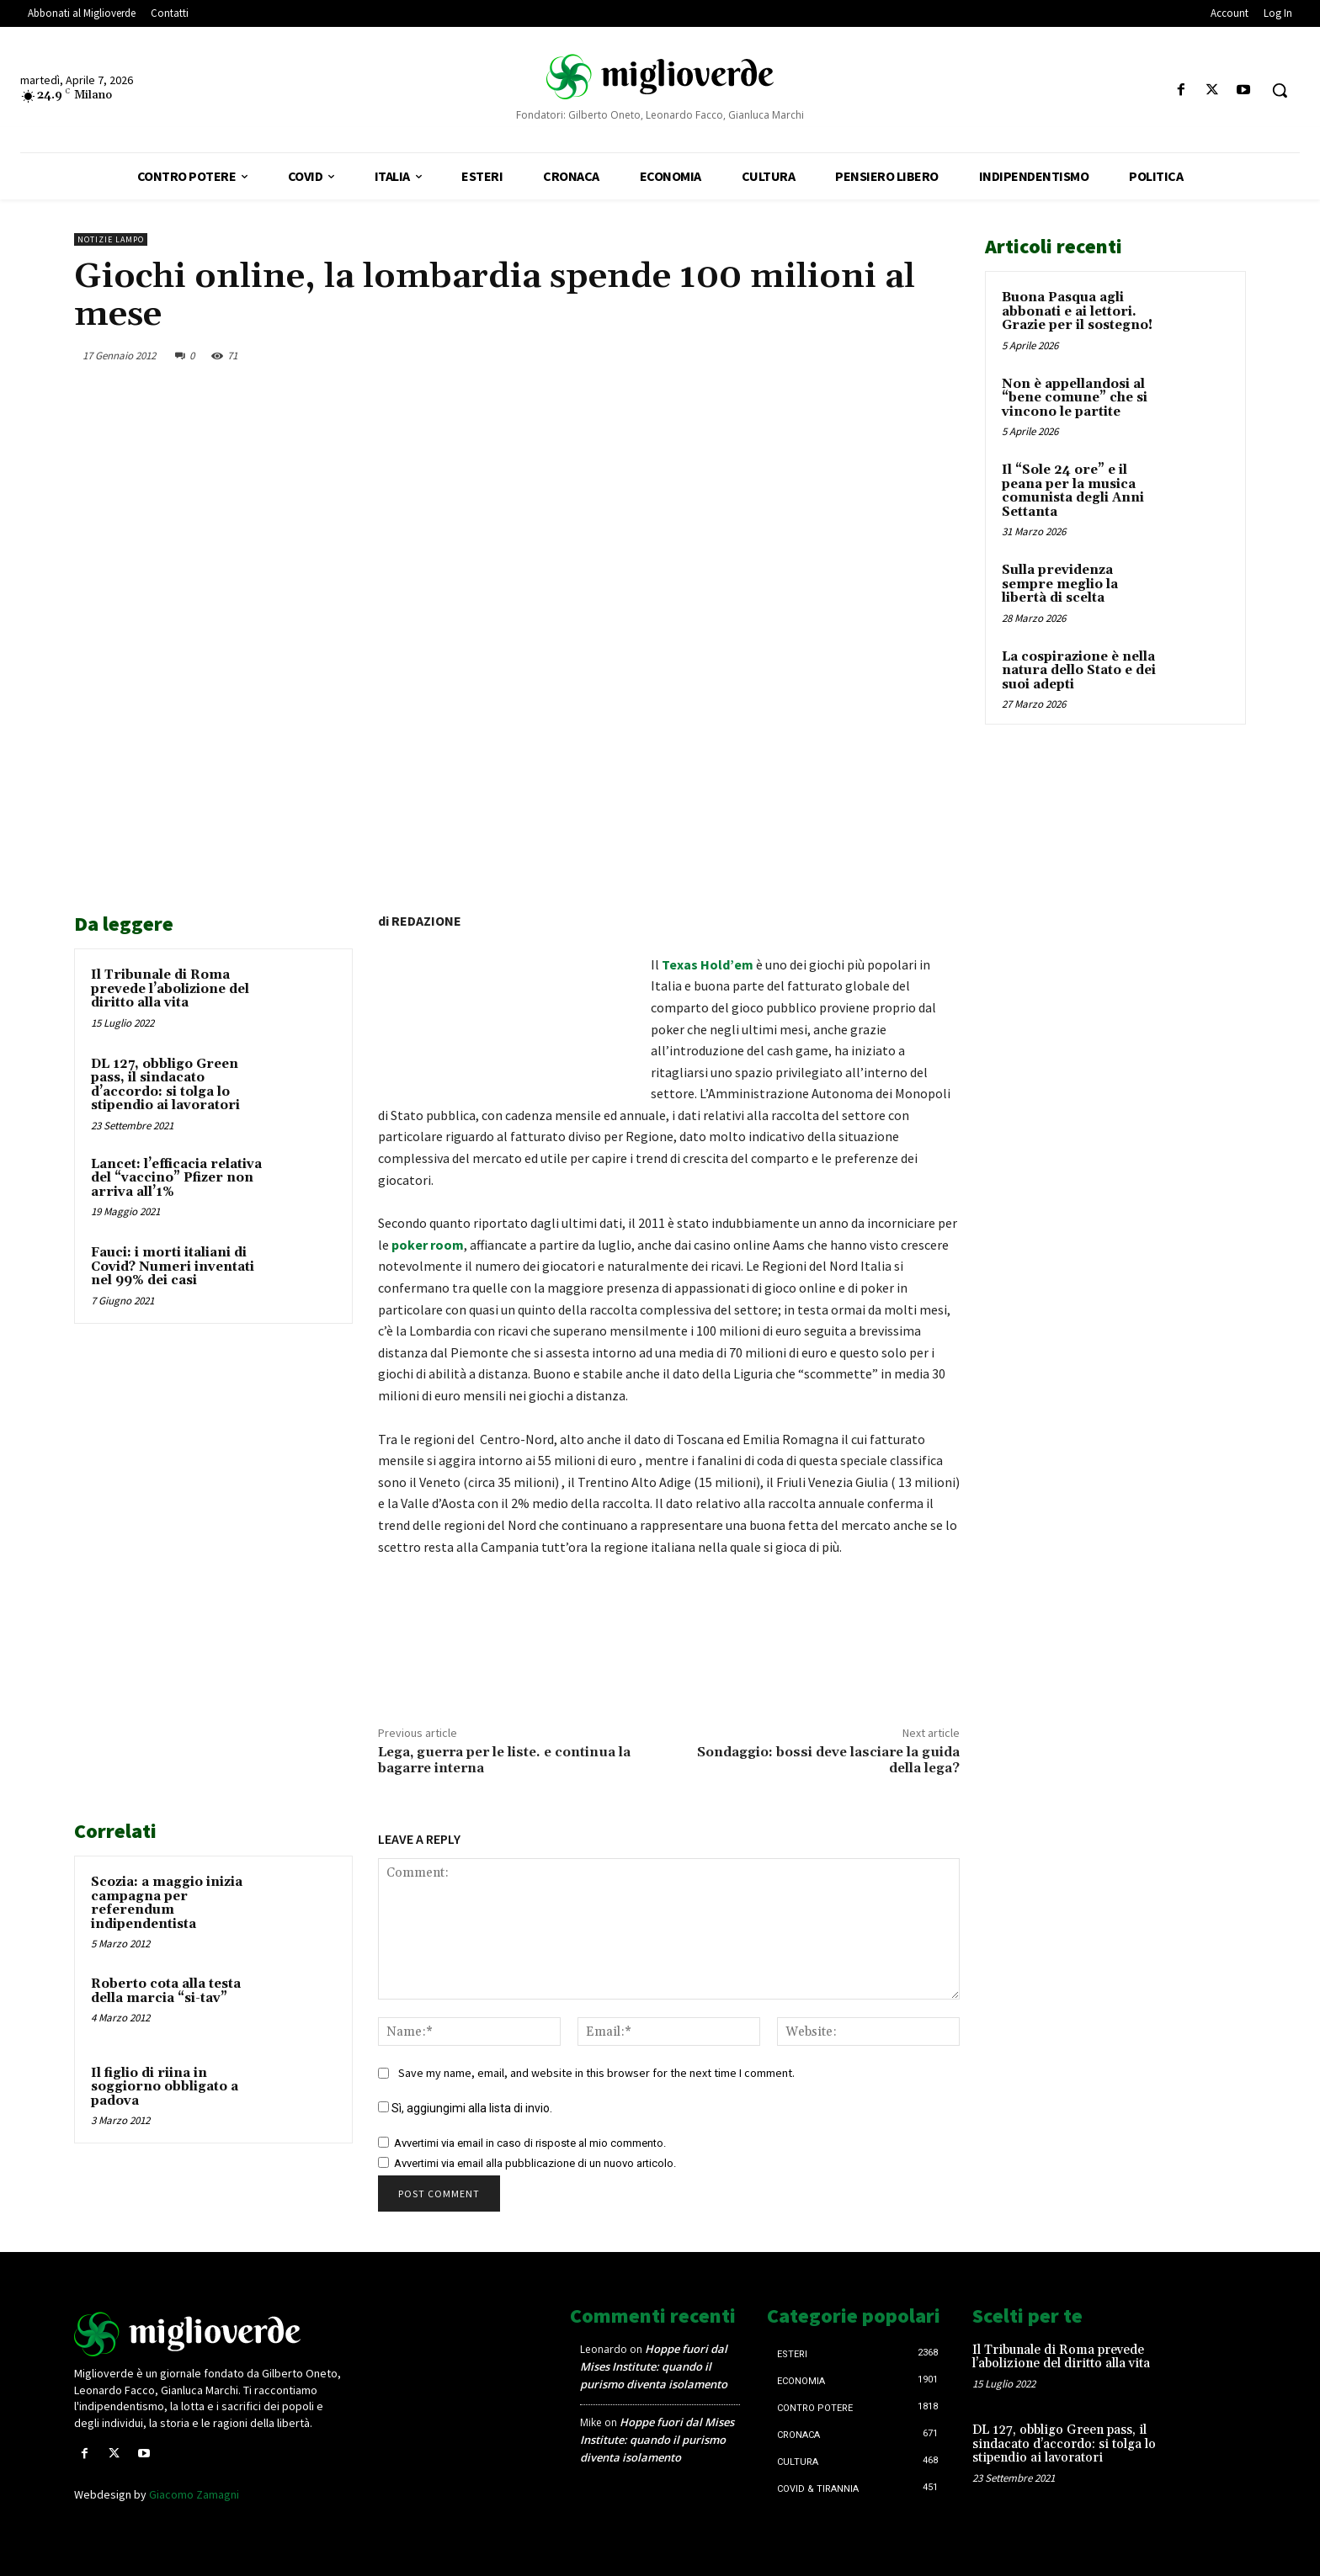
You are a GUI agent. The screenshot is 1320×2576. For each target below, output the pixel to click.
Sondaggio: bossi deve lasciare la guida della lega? (828, 1760)
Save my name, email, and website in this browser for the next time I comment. (596, 2072)
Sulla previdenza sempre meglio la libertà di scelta (1060, 584)
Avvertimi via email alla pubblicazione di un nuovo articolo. (535, 2163)
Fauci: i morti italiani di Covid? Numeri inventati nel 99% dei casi (172, 1266)
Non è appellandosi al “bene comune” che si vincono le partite (1074, 398)
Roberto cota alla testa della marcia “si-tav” (166, 1991)
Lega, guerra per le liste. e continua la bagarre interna (504, 1760)
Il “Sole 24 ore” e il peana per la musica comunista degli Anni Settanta (1073, 491)
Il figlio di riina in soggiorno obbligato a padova (164, 2087)
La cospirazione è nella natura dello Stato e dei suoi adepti (1079, 671)
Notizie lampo (110, 239)
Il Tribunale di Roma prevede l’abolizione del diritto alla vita (170, 989)
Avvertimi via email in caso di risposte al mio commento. (530, 2143)
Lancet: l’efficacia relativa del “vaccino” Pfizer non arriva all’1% (176, 1178)
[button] (1279, 90)
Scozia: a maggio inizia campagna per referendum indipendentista (166, 1903)
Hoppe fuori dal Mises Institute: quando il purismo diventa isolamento (653, 2366)
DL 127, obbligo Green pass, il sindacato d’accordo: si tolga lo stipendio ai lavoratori (165, 1085)
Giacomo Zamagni (194, 2494)
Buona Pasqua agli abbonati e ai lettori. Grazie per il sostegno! (1077, 311)
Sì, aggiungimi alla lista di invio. (465, 2108)
